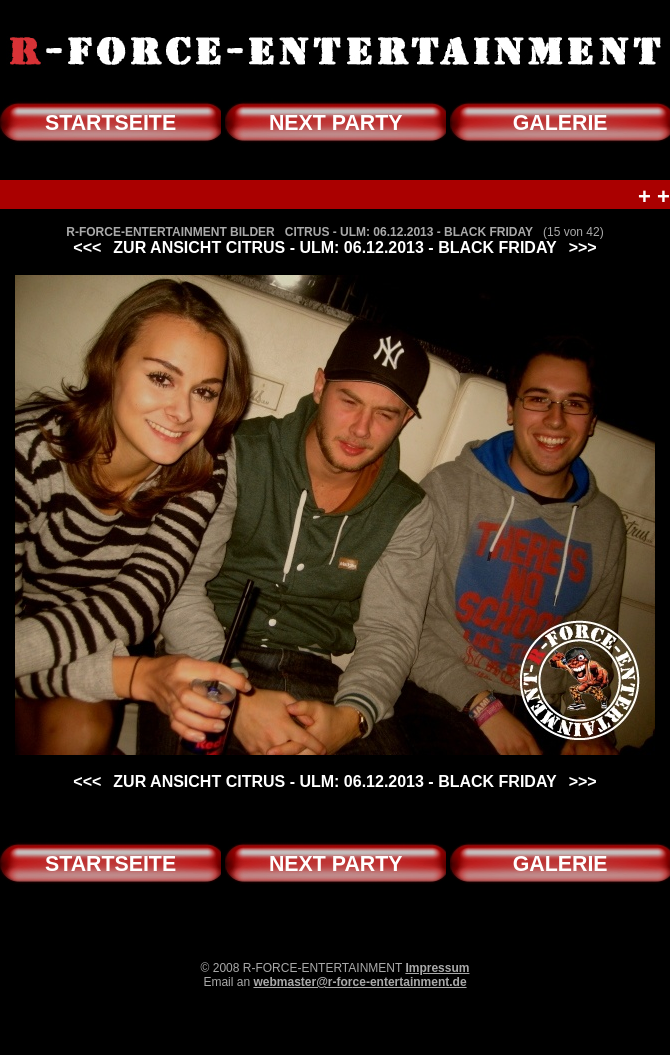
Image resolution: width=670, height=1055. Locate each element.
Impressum (437, 968)
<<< (87, 247)
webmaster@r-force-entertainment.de (359, 982)
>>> (583, 247)
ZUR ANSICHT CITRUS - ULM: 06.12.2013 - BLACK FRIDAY (334, 247)
